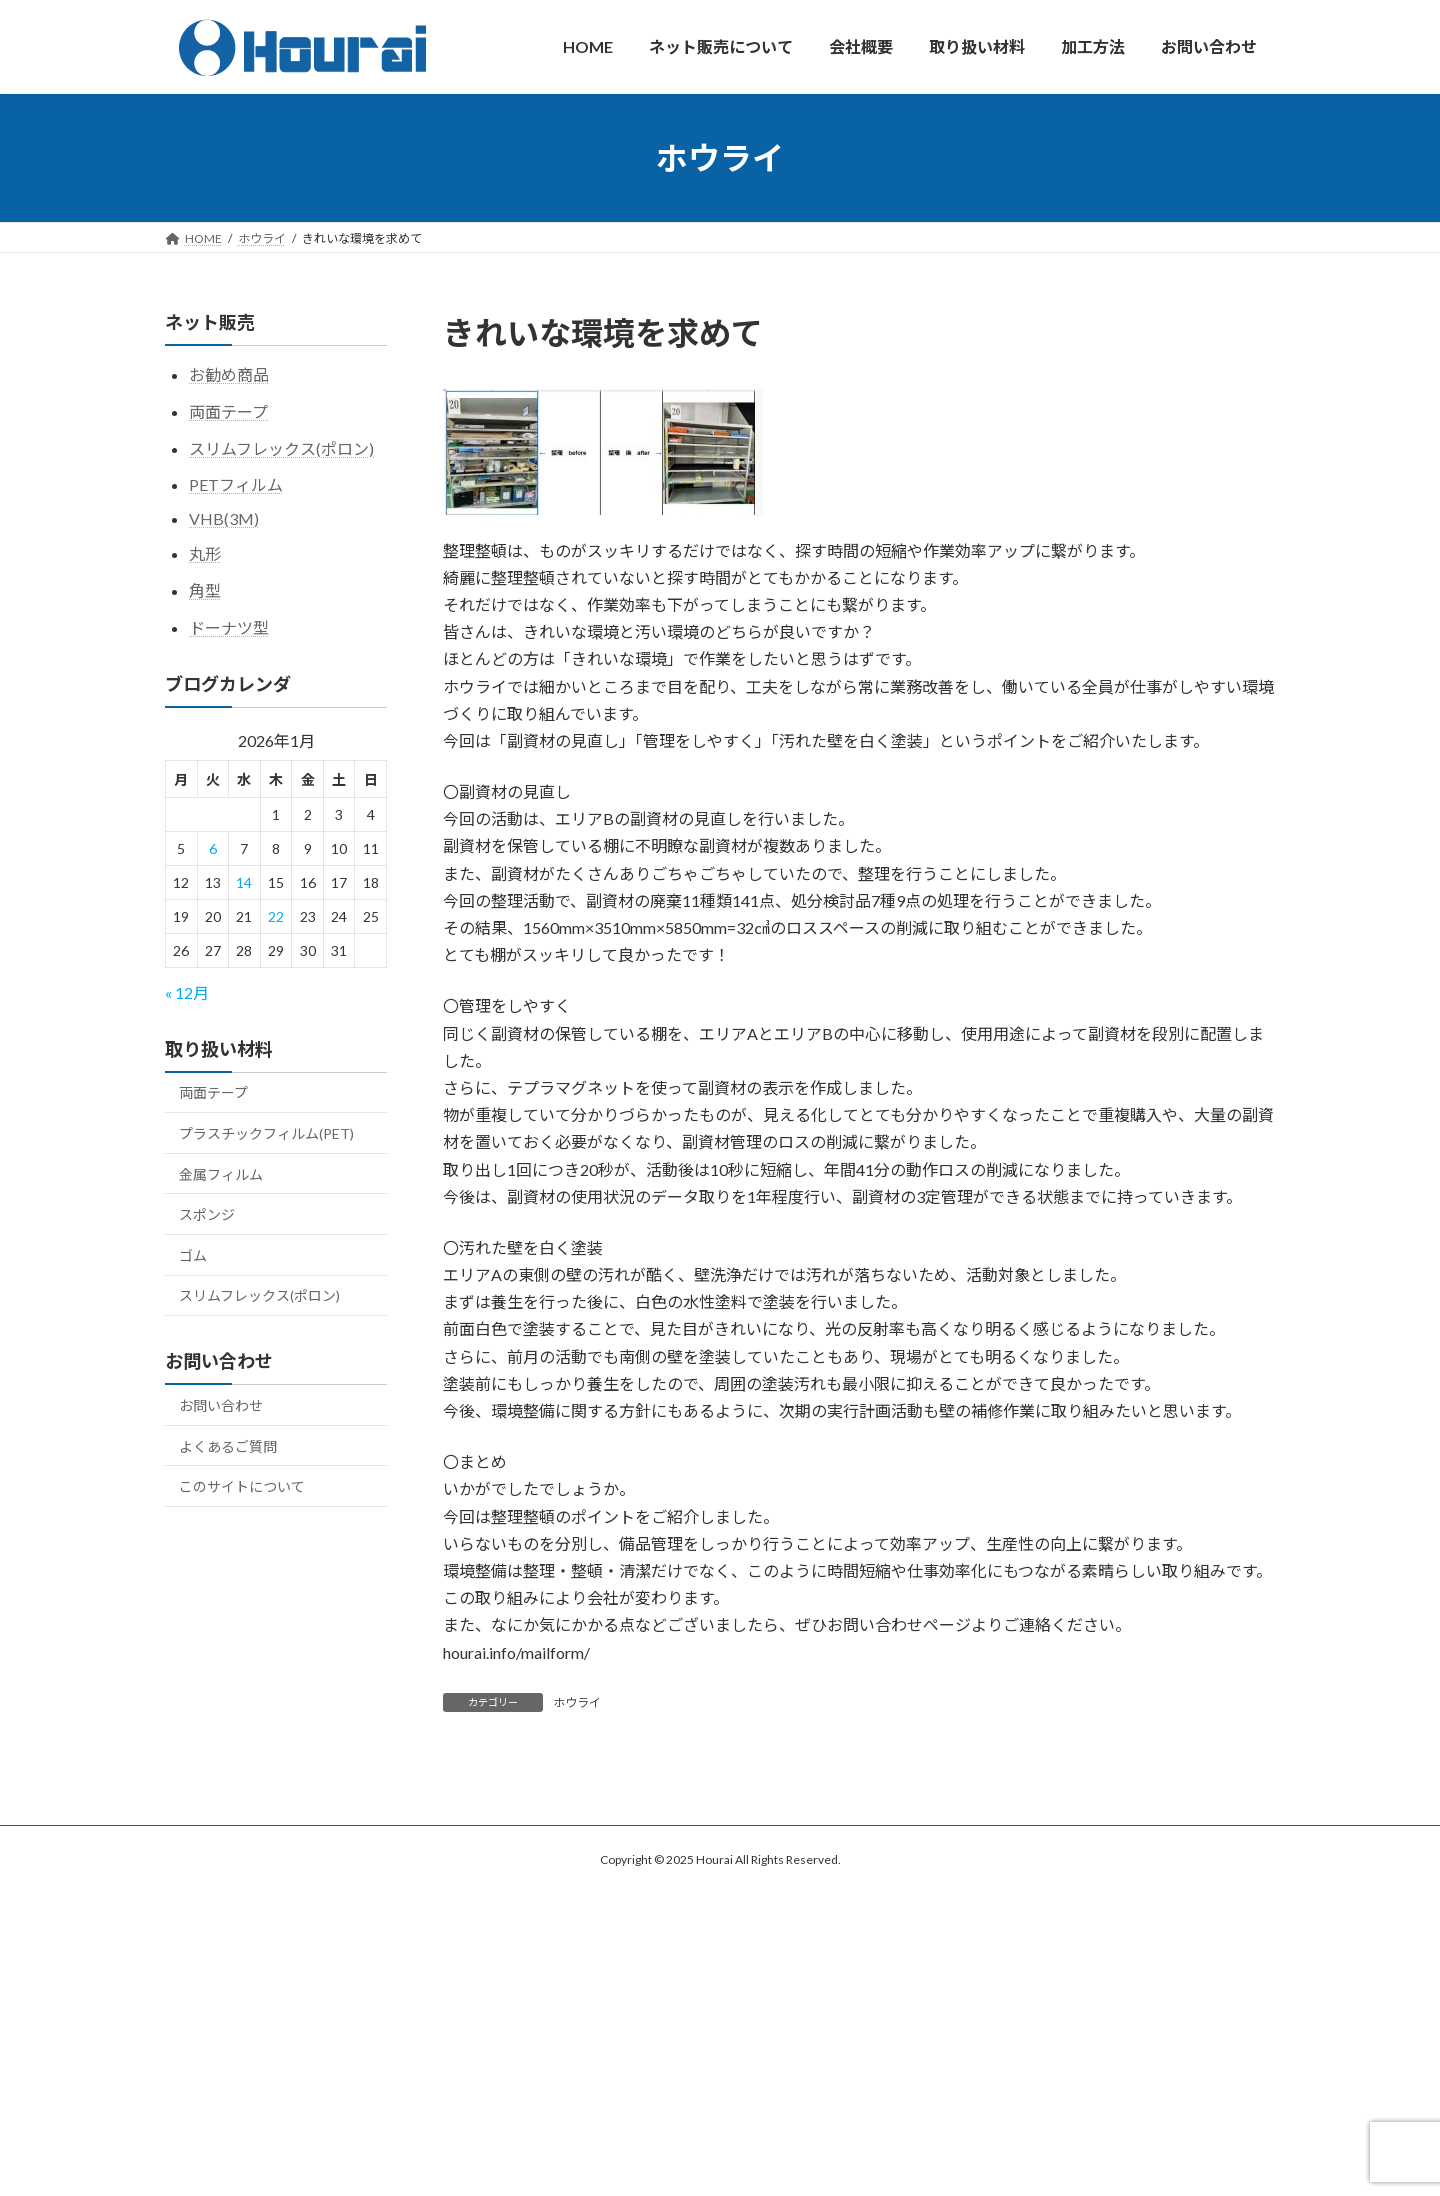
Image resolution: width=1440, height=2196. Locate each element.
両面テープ (228, 410)
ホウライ (577, 1702)
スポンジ (207, 1214)
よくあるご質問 (228, 1445)
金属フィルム (221, 1173)
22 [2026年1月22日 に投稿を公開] (276, 916)
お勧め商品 (229, 374)
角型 (205, 589)
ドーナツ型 (229, 626)
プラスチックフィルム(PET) (266, 1133)
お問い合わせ (221, 1405)
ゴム (193, 1254)
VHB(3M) (224, 518)
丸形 (205, 553)
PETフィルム (236, 484)
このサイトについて (242, 1486)
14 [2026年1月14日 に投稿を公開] (244, 882)
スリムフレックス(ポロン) (281, 447)
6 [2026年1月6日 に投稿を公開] (213, 848)
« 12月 (187, 991)
